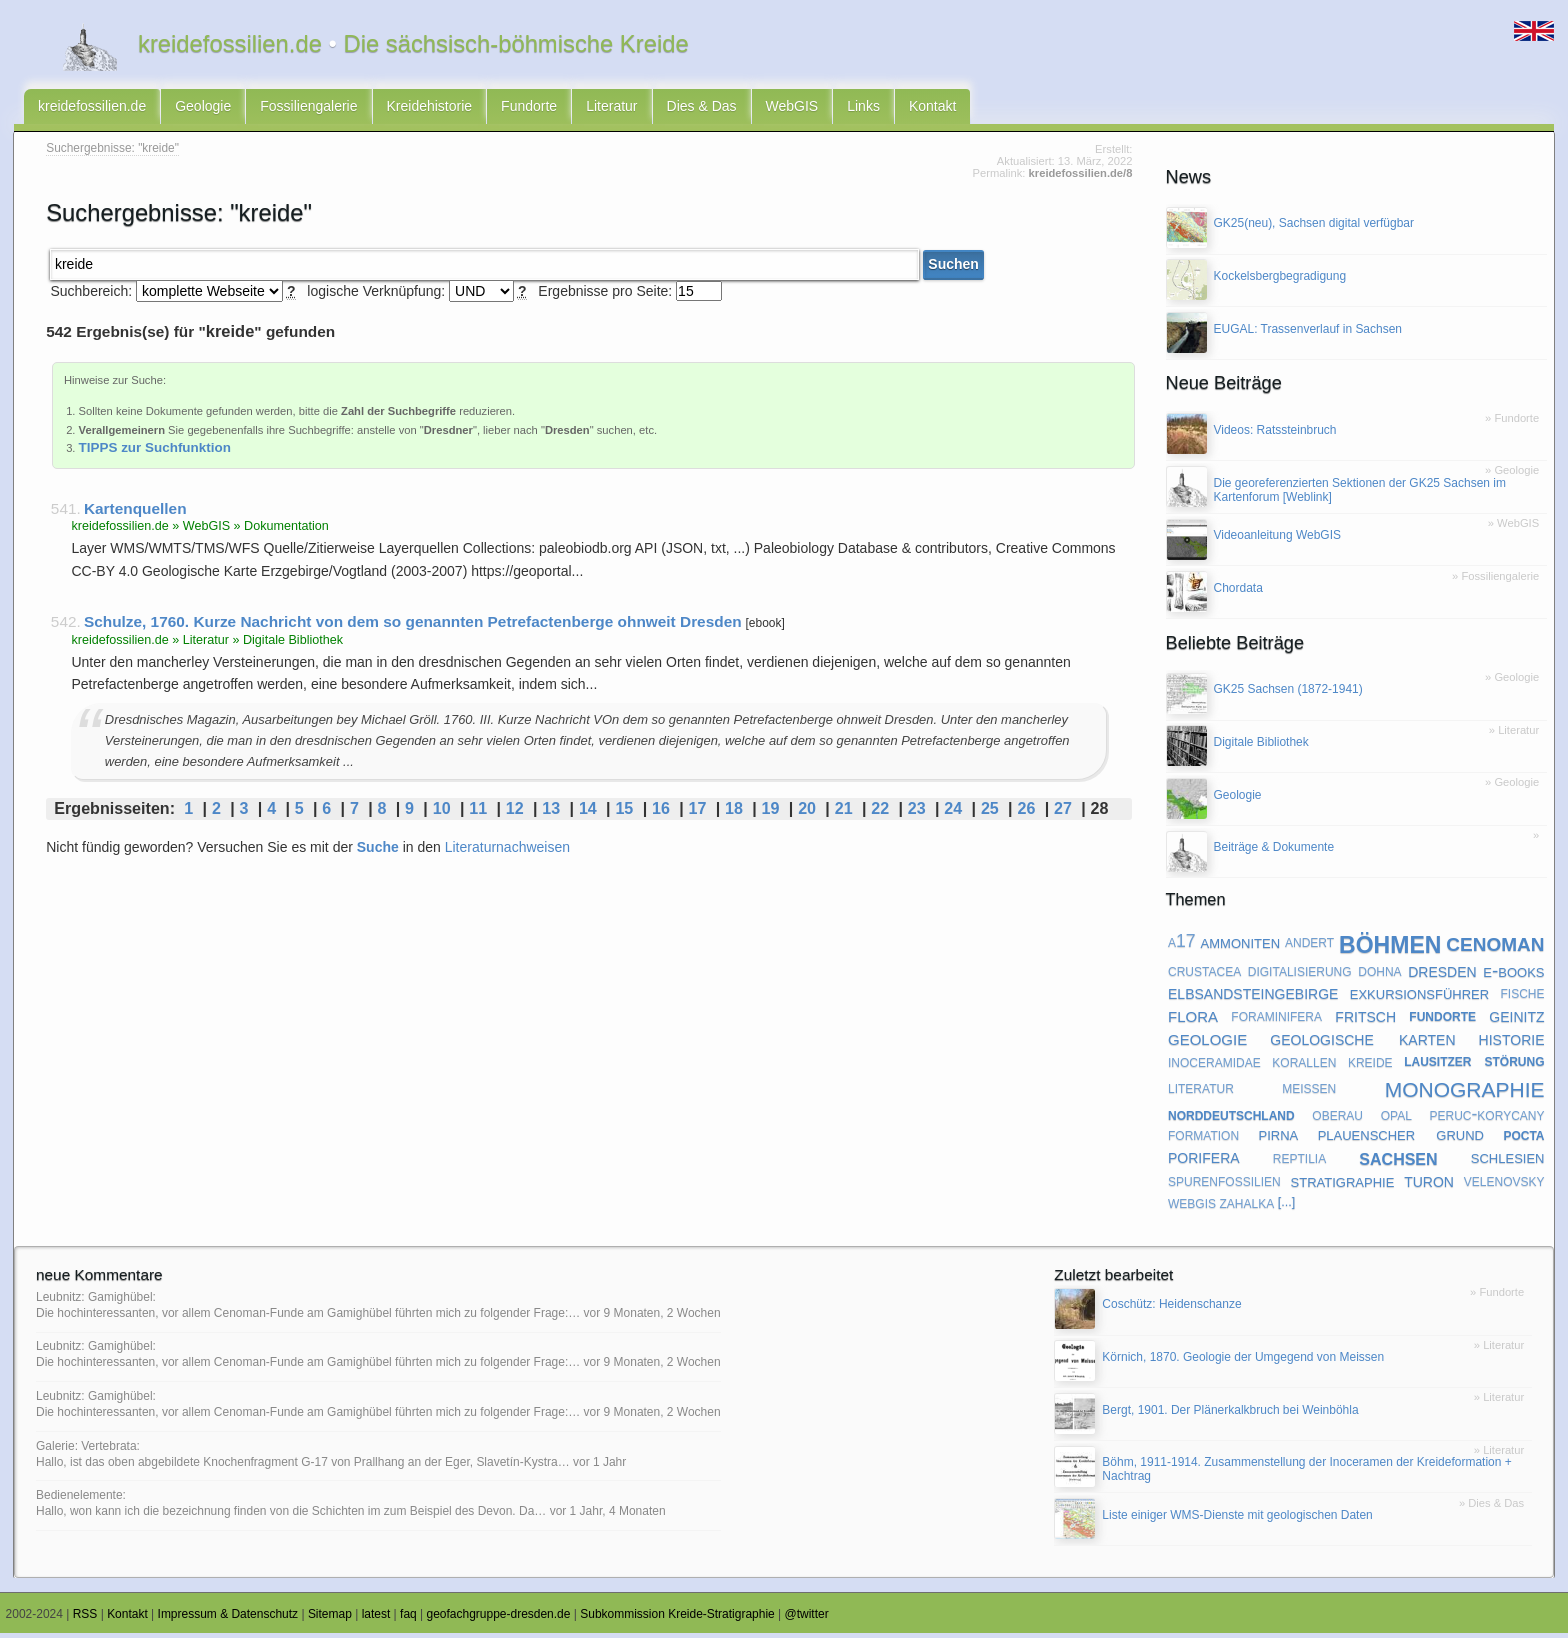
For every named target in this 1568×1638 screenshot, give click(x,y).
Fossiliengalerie (308, 108)
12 (515, 813)
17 (698, 813)
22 (880, 813)
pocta (1523, 1139)
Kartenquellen (135, 512)
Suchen (953, 269)
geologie (1207, 1043)
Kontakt (932, 108)
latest (376, 1618)
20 (807, 813)
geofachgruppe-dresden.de (499, 1618)
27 (1063, 813)
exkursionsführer (1419, 996)
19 (771, 813)
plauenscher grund (1401, 1138)
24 (953, 813)
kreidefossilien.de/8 (1081, 178)
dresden (1442, 974)
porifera (1204, 1161)
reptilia (1299, 1161)
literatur (1201, 1091)
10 (442, 813)
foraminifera (1276, 1019)
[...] (1287, 1206)
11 (478, 813)
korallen (1304, 1065)
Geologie (203, 108)
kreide (1370, 1065)
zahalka (1247, 1206)
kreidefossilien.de (92, 108)
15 (624, 813)
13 (551, 813)
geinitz (1516, 1019)
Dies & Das (702, 108)
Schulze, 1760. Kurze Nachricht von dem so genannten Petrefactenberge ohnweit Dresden (413, 626)
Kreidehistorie (430, 108)
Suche (378, 851)
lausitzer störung (1474, 1065)
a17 (1182, 946)
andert (1309, 946)
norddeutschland (1231, 1118)
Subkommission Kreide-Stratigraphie (677, 1618)
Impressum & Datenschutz (228, 1618)
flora (1193, 1019)
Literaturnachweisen (507, 851)
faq (408, 1618)
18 (734, 813)
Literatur (611, 108)
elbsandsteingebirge (1253, 996)
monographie (1465, 1090)
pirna (1279, 1138)
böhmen (1390, 946)
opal (1396, 1118)
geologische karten (1362, 1042)
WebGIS (792, 108)
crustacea (1204, 975)
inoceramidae (1214, 1065)
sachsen (1398, 1161)
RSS (85, 1618)
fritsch (1365, 1019)
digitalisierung (1300, 975)
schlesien (1508, 1161)
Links (863, 108)
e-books (1513, 974)
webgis (1192, 1206)
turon (1429, 1184)
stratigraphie (1343, 1184)
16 (661, 813)
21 (844, 813)
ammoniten (1240, 945)
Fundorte (529, 108)
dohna (1379, 975)
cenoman (1495, 945)
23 (917, 813)
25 (990, 813)
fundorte (1442, 1019)
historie (1512, 1042)
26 (1026, 813)
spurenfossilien (1224, 1185)
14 (588, 813)
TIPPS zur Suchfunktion (155, 451)
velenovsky (1504, 1185)
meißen (1309, 1091)
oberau (1337, 1118)
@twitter (807, 1618)
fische (1522, 997)
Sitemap (330, 1618)
